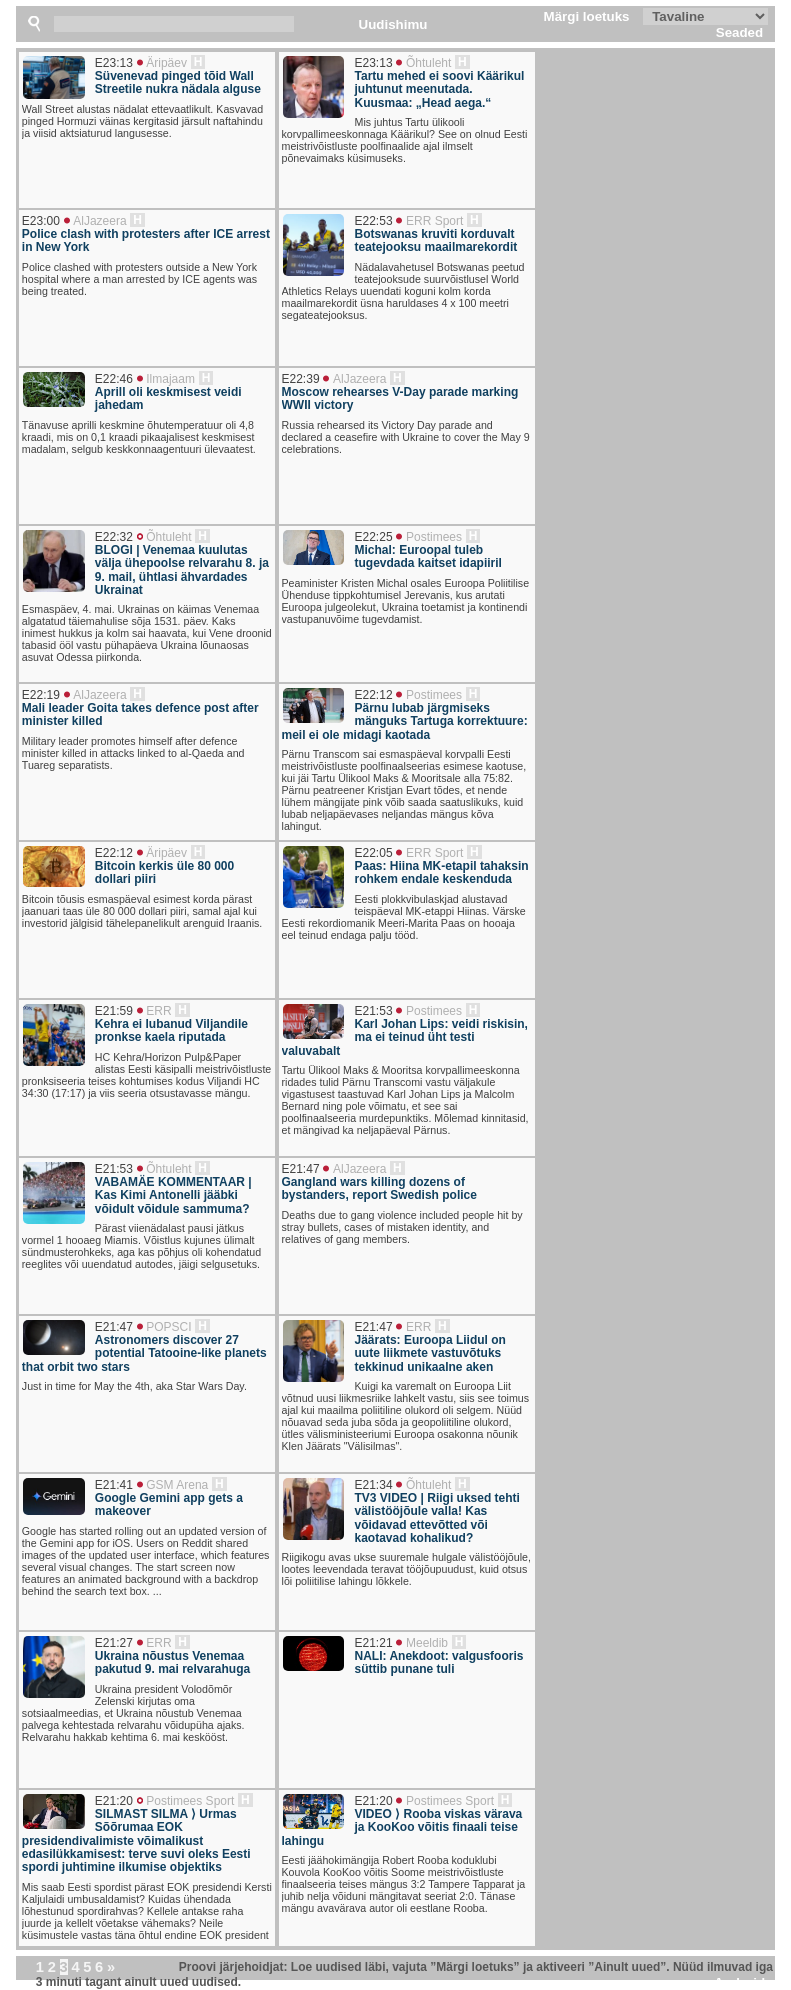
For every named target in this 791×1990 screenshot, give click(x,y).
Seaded (739, 32)
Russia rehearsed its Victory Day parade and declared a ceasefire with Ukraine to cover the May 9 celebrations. (406, 437)
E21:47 (301, 1169)
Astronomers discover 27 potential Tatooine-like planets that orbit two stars (144, 1354)
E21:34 (374, 1485)
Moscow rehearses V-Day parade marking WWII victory (400, 399)
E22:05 (374, 853)
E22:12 (374, 695)
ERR (158, 1011)
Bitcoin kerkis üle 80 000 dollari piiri (164, 873)
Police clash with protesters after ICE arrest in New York (146, 241)
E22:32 (114, 537)
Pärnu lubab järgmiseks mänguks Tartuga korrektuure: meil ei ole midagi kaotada (405, 722)
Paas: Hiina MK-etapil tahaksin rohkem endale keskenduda (442, 873)
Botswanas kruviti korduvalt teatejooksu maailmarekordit (436, 241)
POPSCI (168, 1327)
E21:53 (374, 1011)
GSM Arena (177, 1485)
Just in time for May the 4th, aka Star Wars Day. (134, 1386)
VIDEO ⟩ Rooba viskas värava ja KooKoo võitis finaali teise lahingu (402, 1828)
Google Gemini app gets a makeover (169, 1505)
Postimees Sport (190, 1801)
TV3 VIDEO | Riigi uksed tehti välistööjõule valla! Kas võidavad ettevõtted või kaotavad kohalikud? (437, 1518)
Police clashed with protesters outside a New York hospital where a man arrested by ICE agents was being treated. (139, 279)
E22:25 (374, 537)
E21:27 (114, 1643)
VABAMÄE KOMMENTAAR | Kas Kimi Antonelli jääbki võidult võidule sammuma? (173, 1196)
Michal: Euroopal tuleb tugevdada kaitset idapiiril (428, 557)
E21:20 (114, 1801)
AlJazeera (99, 221)
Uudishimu (393, 24)
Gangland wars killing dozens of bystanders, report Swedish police (379, 1189)
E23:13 (114, 63)
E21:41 (114, 1485)
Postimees (434, 537)
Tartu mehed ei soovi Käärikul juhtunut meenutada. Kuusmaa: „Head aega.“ (440, 90)
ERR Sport (434, 221)
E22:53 (374, 221)
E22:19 (41, 695)
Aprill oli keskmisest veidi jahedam (168, 399)
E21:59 (114, 1011)
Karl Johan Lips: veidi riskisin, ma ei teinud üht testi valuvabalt (405, 1038)
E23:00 (41, 221)
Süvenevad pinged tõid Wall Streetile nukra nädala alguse (178, 83)
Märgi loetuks (587, 16)
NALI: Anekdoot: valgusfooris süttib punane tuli (439, 1663)
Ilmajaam (170, 379)
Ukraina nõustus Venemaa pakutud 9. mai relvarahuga (172, 1663)
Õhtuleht (428, 63)
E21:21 (374, 1643)
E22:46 (114, 379)
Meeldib (427, 1643)
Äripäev (166, 63)
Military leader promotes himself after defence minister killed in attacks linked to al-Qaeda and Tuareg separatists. (133, 753)
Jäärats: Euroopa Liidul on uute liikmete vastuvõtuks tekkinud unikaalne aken (430, 1354)
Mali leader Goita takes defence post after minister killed (140, 715)
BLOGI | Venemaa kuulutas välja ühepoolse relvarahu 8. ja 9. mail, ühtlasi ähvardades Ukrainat (182, 570)
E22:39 (301, 379)
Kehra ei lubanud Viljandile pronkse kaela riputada (171, 1031)
